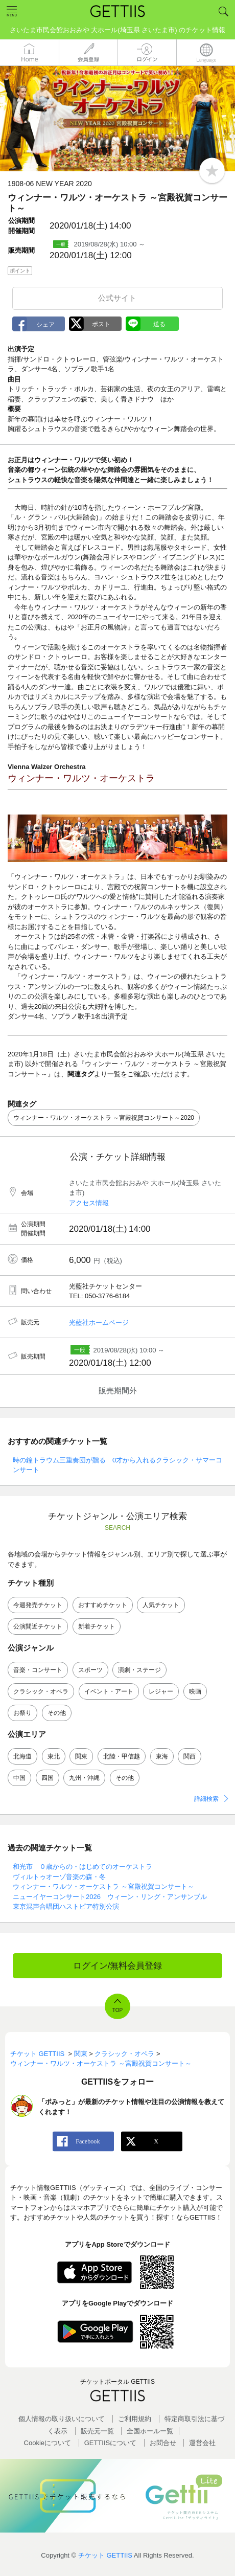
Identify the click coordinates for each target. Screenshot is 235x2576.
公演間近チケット (37, 1626)
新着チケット (96, 1626)
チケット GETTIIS (105, 2555)
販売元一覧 (97, 2431)
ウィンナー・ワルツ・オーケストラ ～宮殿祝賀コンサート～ (103, 1886)
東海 (162, 1756)
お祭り (22, 1712)
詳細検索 (206, 1798)
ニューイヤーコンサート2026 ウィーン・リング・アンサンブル (110, 1897)
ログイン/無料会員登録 (117, 1966)
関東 (81, 1756)
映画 (195, 1691)
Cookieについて (47, 2443)
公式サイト (117, 297)
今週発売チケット (37, 1605)
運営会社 (202, 2443)
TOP (117, 2010)
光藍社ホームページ (99, 1322)
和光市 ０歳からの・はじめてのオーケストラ (82, 1866)
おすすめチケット (102, 1605)
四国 (47, 1777)
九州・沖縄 (84, 1777)
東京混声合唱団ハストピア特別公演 (66, 1906)
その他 (57, 1712)
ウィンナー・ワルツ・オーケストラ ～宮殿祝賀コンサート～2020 (103, 1117)
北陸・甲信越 (121, 1756)
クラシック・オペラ (40, 1691)
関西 (189, 1756)
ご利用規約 (134, 2419)
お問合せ (163, 2443)
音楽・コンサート (37, 1670)
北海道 (22, 1756)
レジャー (161, 1691)
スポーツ (90, 1670)
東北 (54, 1756)
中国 (19, 1777)
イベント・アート (108, 1691)
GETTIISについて (110, 2443)
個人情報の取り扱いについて (61, 2419)
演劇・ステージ (139, 1670)
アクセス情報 (89, 1203)
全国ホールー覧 (150, 2431)
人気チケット (161, 1605)
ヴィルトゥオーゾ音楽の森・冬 (59, 1877)
